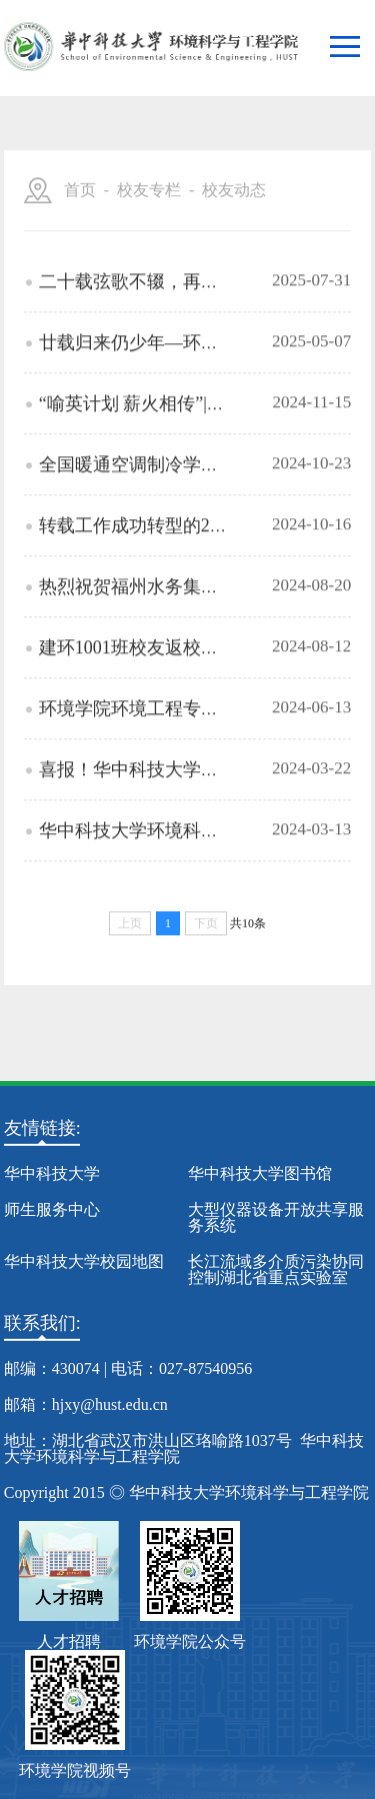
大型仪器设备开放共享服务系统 (276, 1217)
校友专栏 (149, 220)
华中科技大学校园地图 (84, 1261)
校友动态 (234, 220)
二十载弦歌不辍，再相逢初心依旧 (174, 325)
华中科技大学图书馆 (260, 1173)
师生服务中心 (52, 1209)
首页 (80, 220)
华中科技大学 (52, 1173)
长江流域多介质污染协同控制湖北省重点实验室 (276, 1269)
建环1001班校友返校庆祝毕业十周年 (183, 691)
